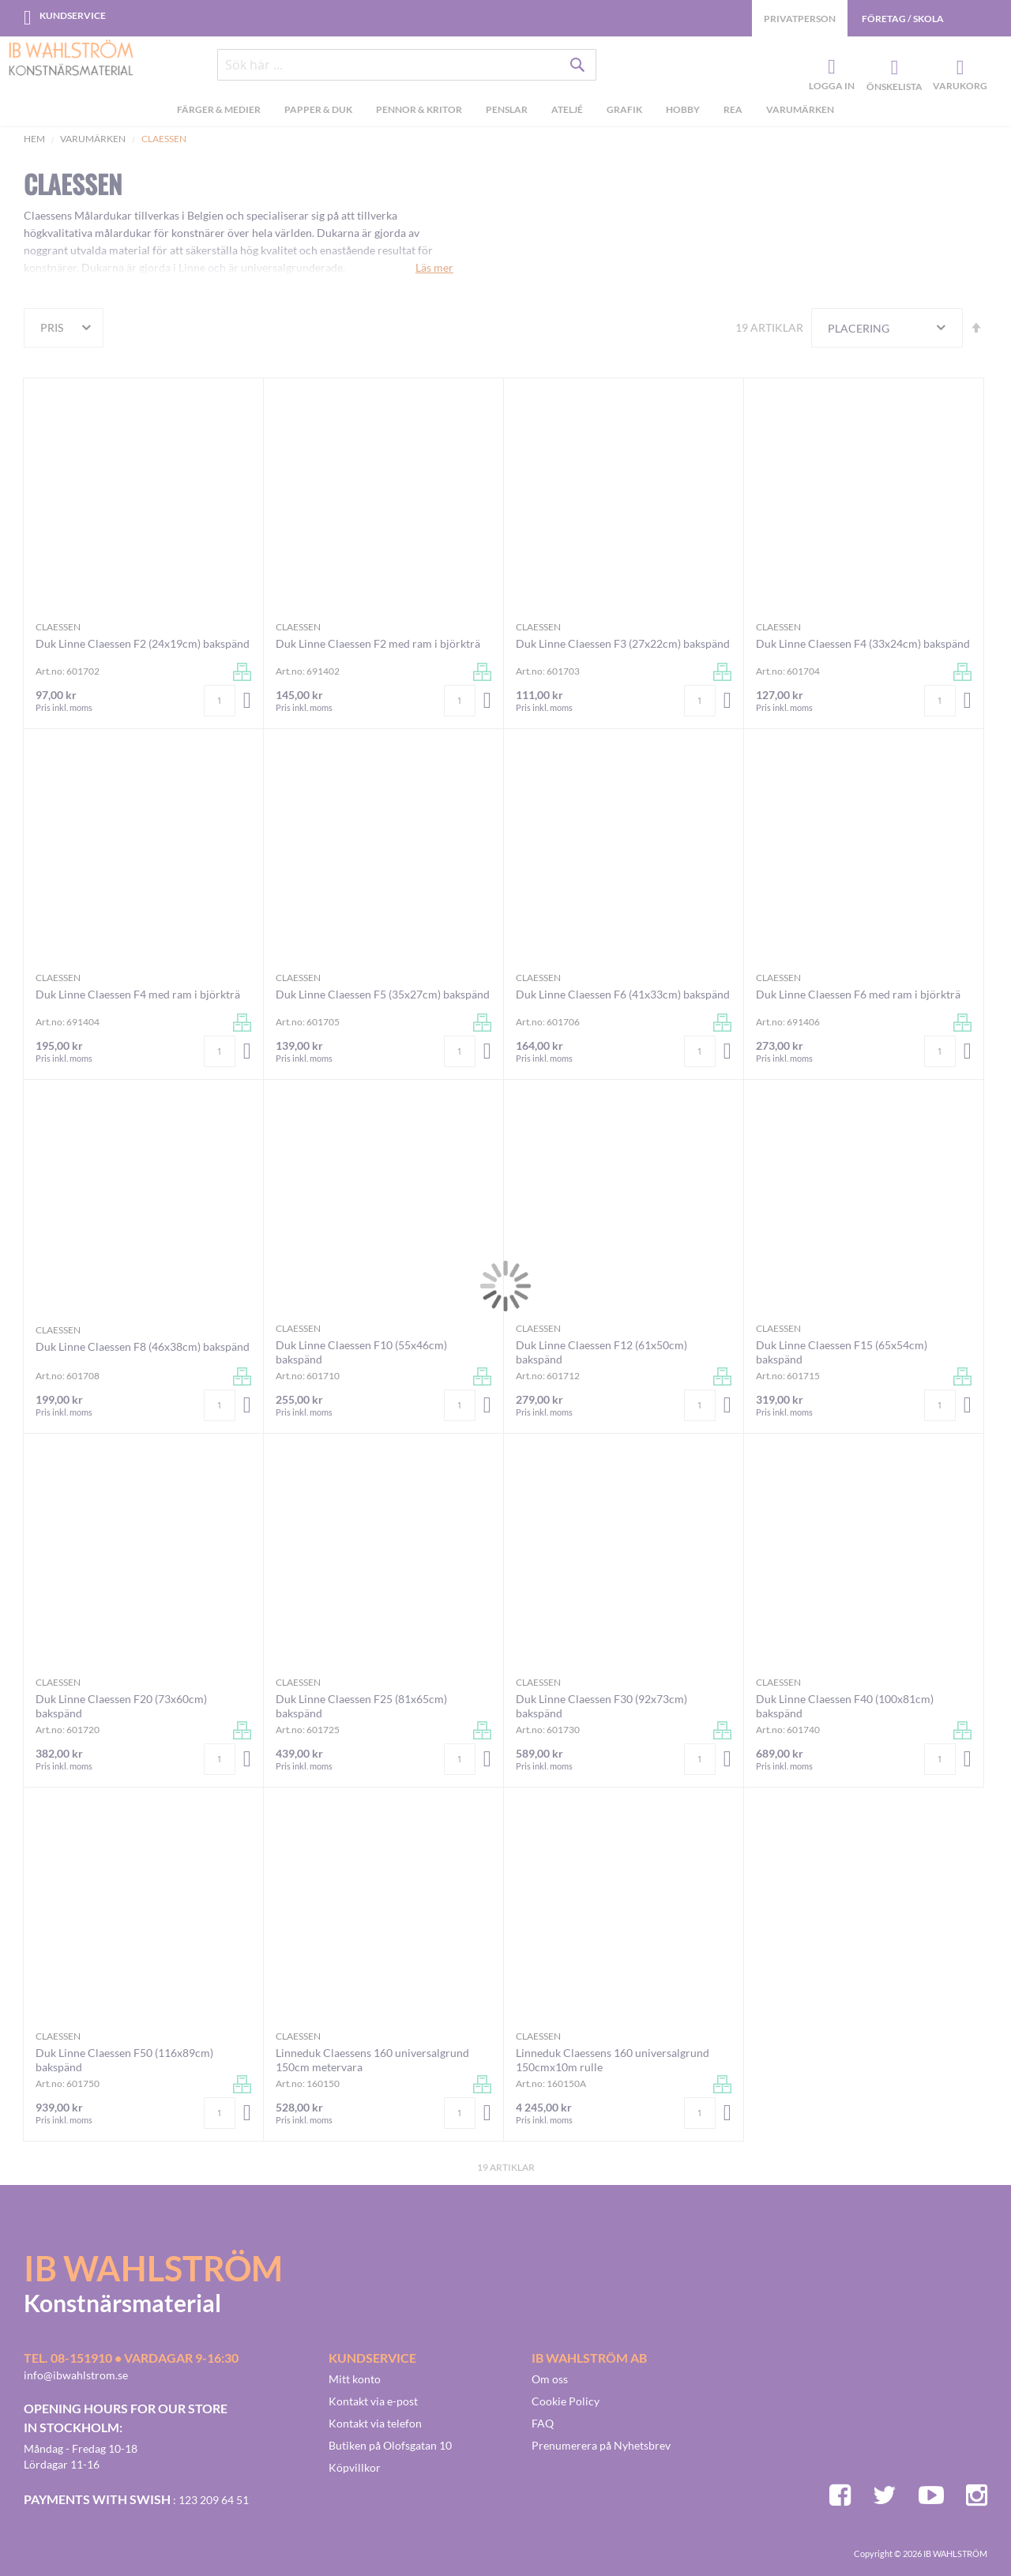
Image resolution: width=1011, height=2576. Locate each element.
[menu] (505, 111)
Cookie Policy (565, 2401)
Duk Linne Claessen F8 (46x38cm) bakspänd (143, 1346)
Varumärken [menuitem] (800, 109)
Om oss (550, 2379)
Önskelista (893, 68)
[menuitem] (219, 111)
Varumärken (93, 139)
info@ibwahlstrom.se (76, 2375)
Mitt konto (355, 2379)
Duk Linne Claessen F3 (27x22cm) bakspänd (623, 643)
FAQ (543, 2423)
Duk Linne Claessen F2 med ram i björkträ (378, 643)
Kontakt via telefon (375, 2423)
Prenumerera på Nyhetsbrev (601, 2445)
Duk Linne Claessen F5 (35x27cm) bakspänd (383, 994)
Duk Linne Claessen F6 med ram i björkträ (858, 994)
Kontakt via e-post (373, 2401)
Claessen (58, 627)
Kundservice (72, 15)
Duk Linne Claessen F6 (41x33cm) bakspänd (623, 994)
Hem (34, 139)
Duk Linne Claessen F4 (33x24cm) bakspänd (863, 643)
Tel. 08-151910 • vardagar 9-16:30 (131, 2357)
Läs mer (434, 267)
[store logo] (71, 59)
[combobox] (406, 65)
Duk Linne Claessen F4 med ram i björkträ (138, 994)
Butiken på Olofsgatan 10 (390, 2445)
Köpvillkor (355, 2467)
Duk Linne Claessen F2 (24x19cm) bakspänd (143, 643)
